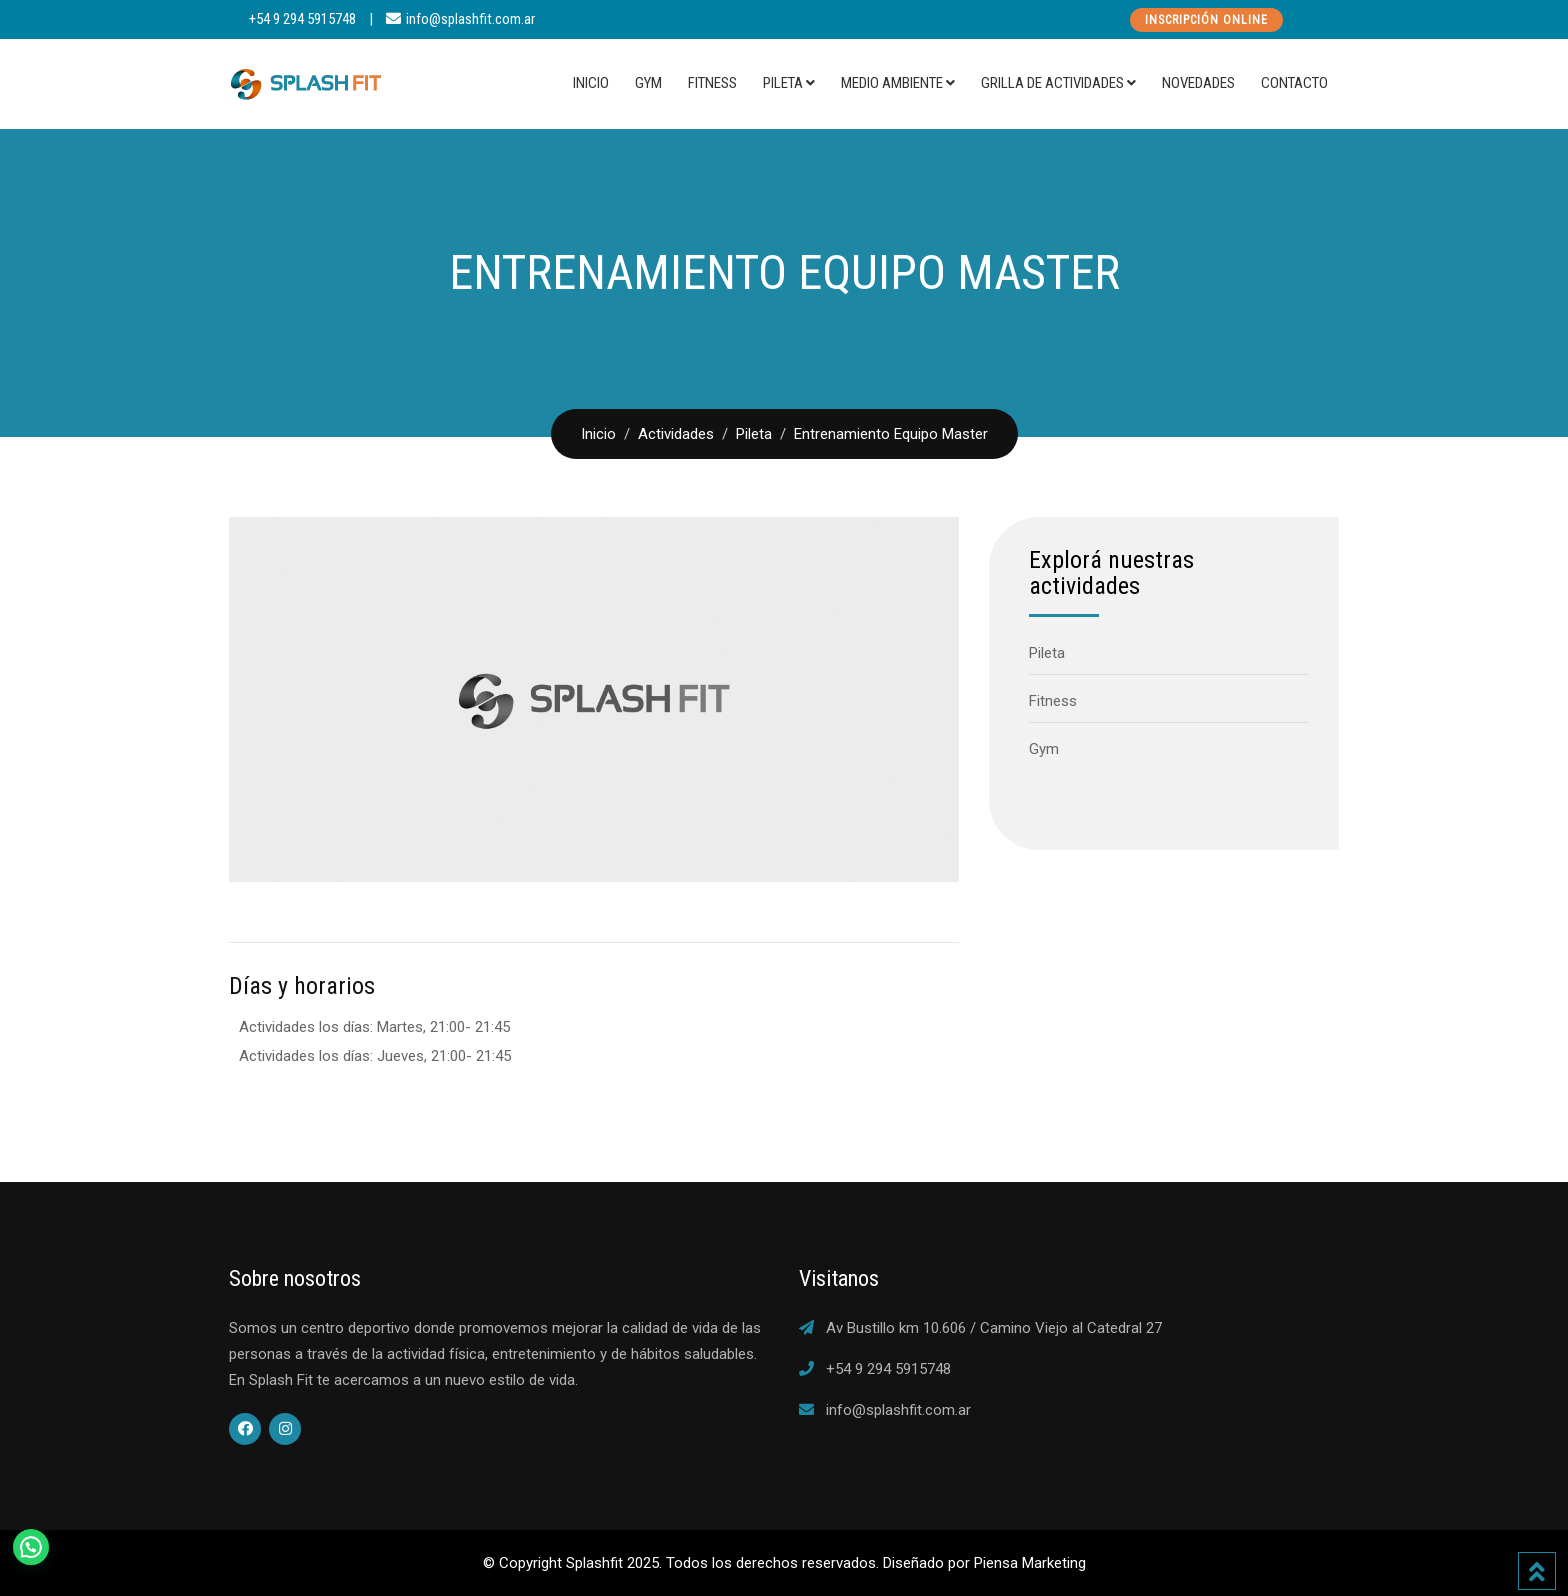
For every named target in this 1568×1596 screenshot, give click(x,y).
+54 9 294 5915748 (302, 19)
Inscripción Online (1206, 20)
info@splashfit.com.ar (470, 19)
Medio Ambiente (892, 83)
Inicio (591, 83)
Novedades (1198, 83)
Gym (648, 83)
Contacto (1294, 83)
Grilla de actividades (1052, 83)
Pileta (783, 83)
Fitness (712, 83)
